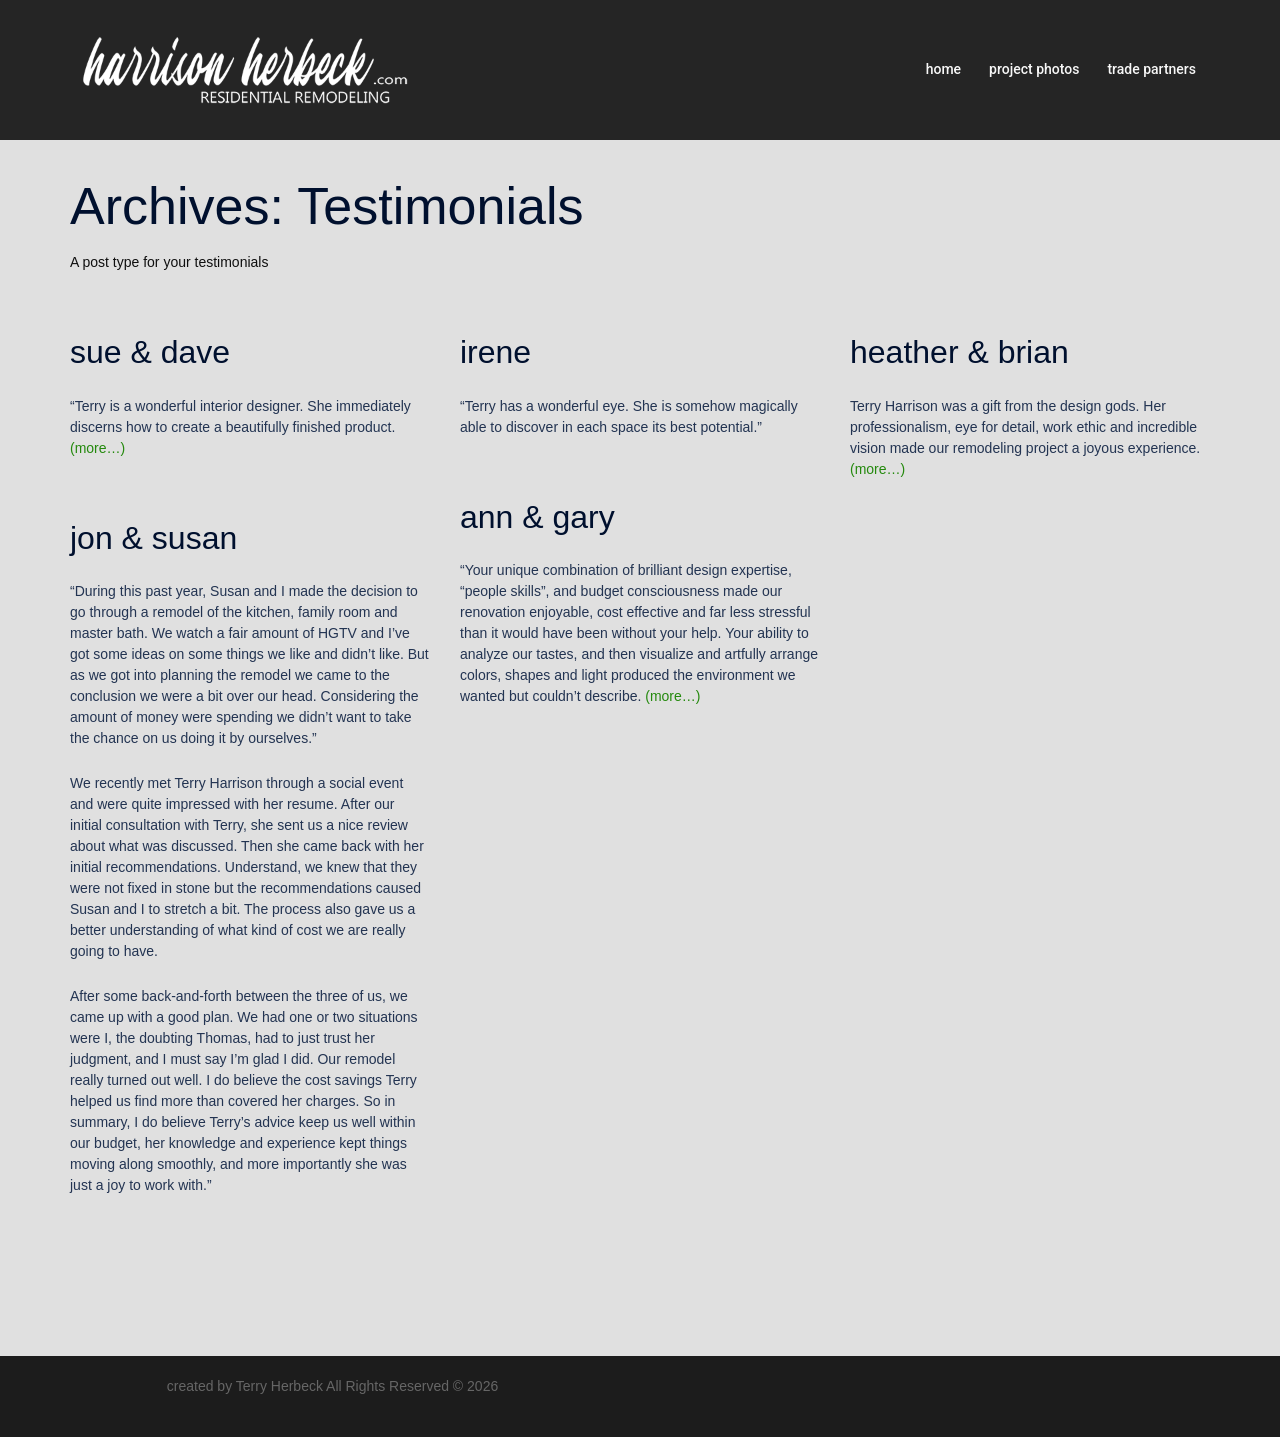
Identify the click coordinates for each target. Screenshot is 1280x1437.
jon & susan (153, 538)
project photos (1034, 69)
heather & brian (959, 352)
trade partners (1151, 69)
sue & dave (150, 352)
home (943, 69)
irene (495, 352)
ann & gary (537, 517)
